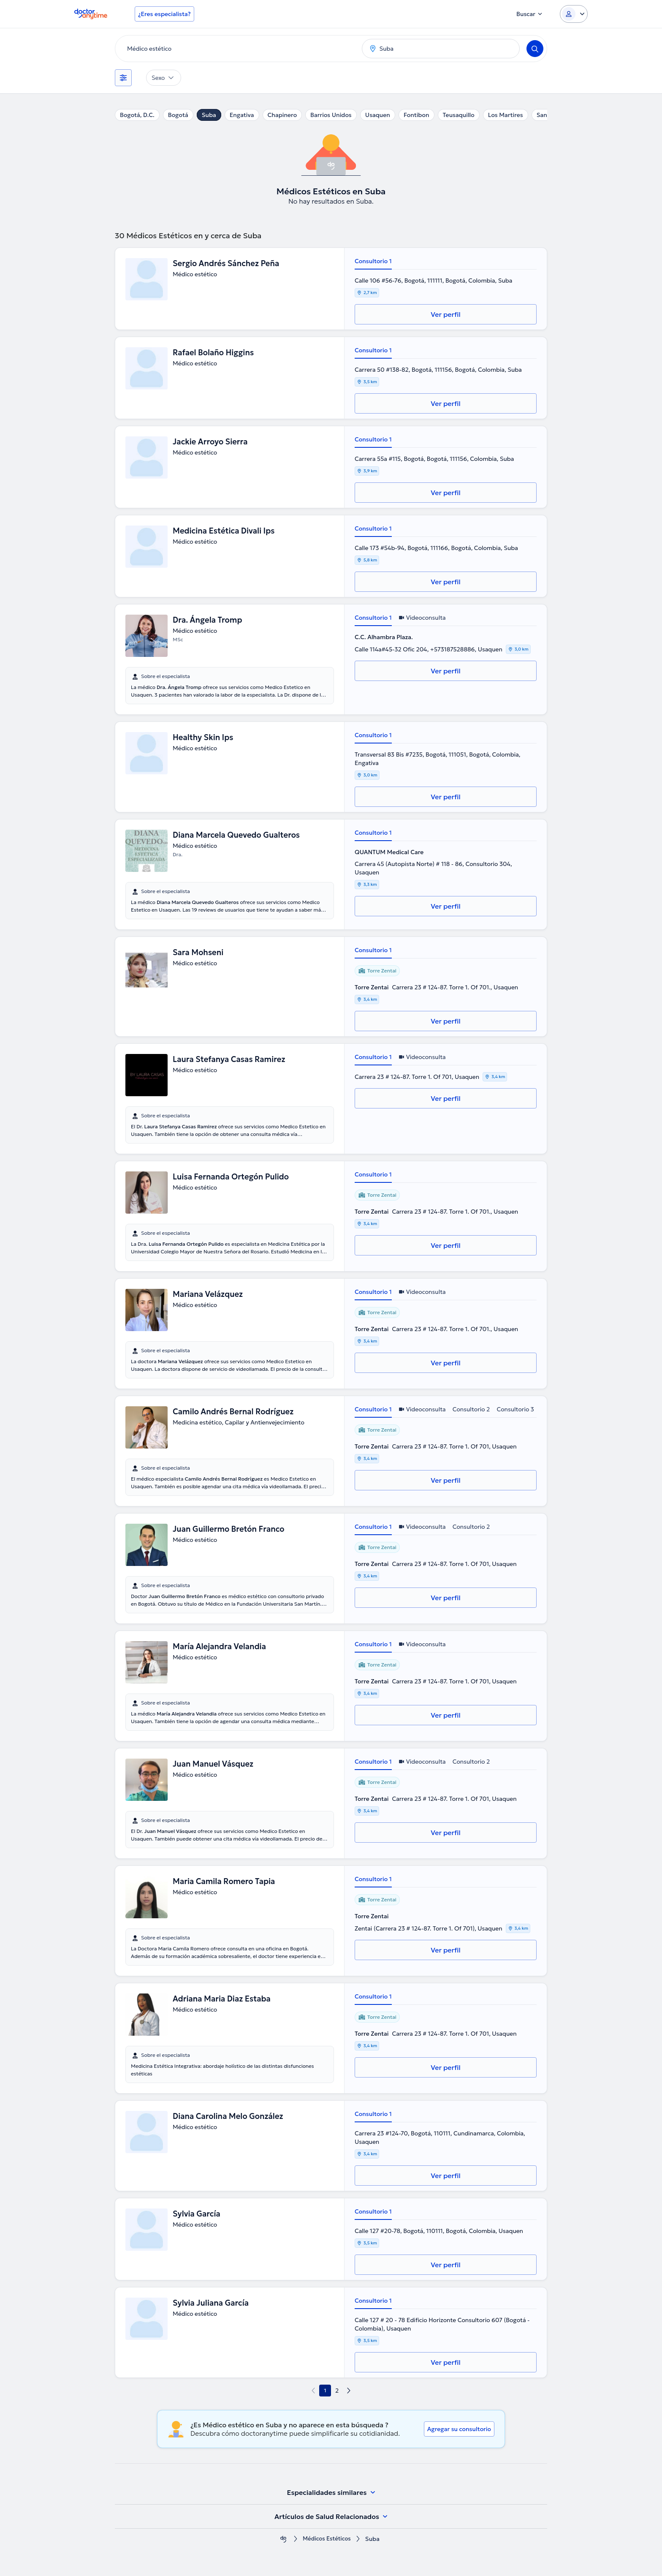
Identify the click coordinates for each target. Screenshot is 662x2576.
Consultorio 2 (471, 1409)
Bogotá (178, 115)
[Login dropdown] (574, 14)
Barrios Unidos (331, 115)
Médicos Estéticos (326, 2539)
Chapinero (282, 115)
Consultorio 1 (373, 261)
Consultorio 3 (515, 1409)
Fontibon (416, 115)
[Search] (534, 48)
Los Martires (505, 115)
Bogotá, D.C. (137, 115)
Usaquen (377, 115)
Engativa (242, 115)
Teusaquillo (459, 115)
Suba (209, 115)
